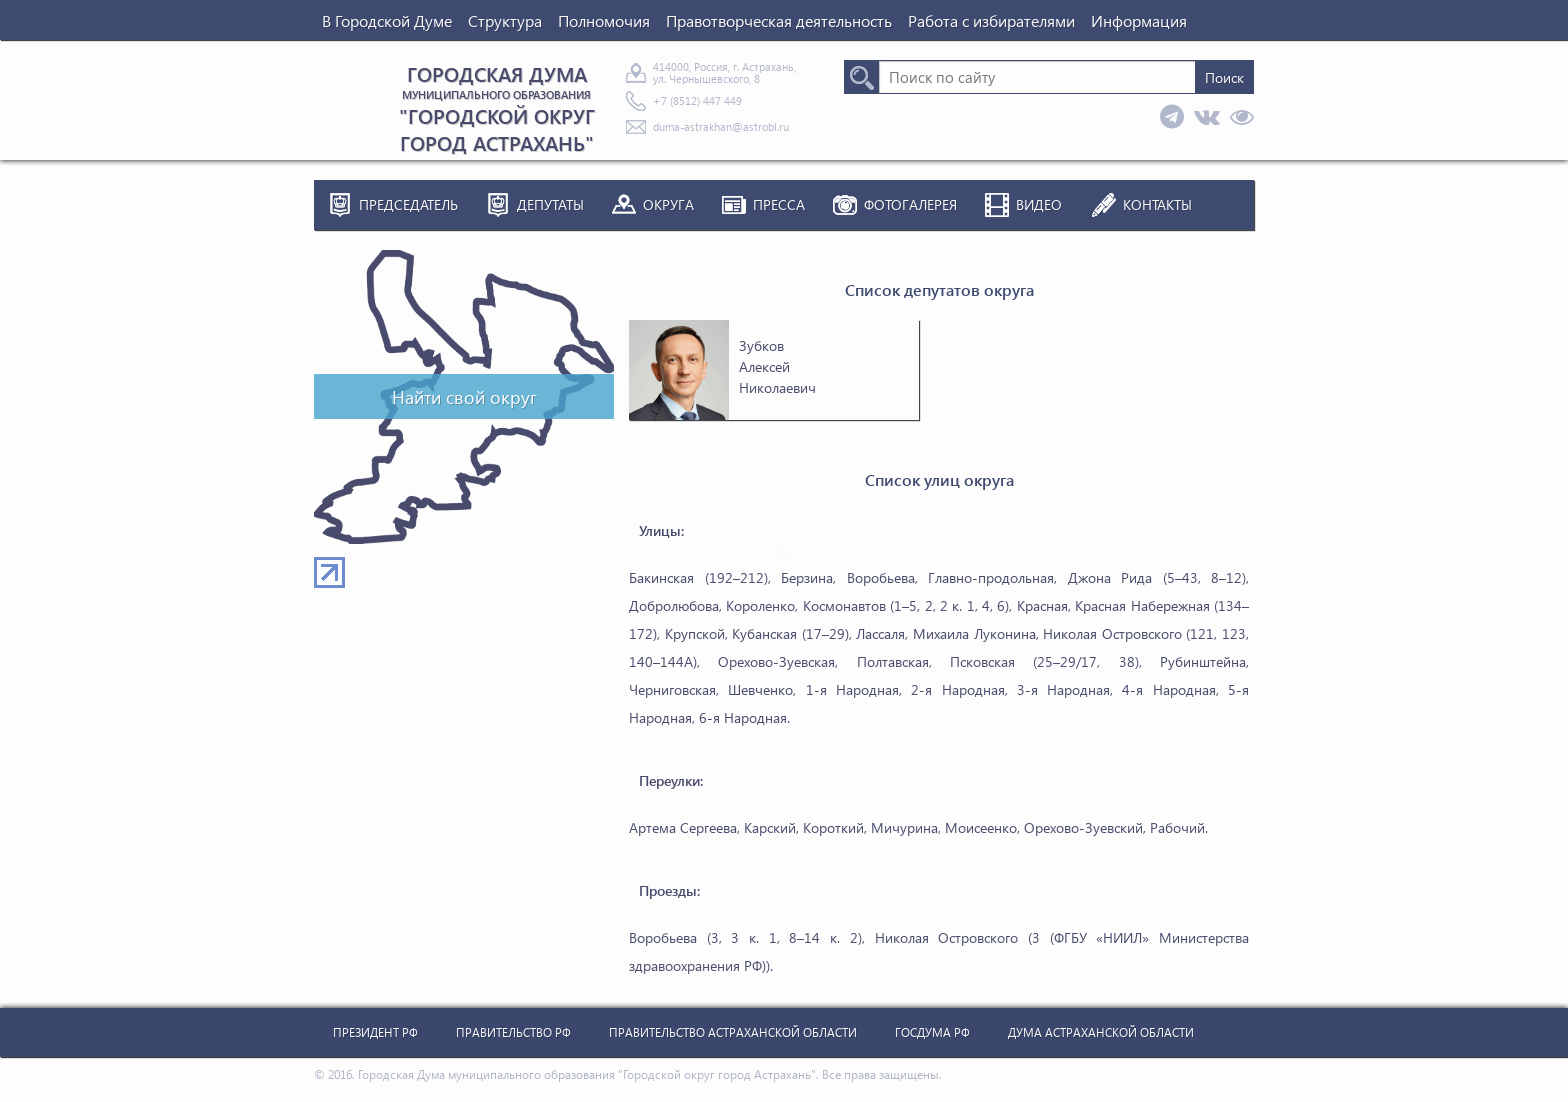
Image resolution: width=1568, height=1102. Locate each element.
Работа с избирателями (991, 20)
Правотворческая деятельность (779, 20)
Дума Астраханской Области (1101, 1032)
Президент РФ (375, 1032)
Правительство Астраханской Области (733, 1032)
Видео (1039, 204)
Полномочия (604, 20)
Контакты (1157, 204)
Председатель (408, 204)
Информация (1139, 20)
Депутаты (550, 204)
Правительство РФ (513, 1032)
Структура (505, 20)
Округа (668, 204)
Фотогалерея (910, 204)
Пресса (779, 204)
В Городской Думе (387, 20)
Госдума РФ (932, 1032)
